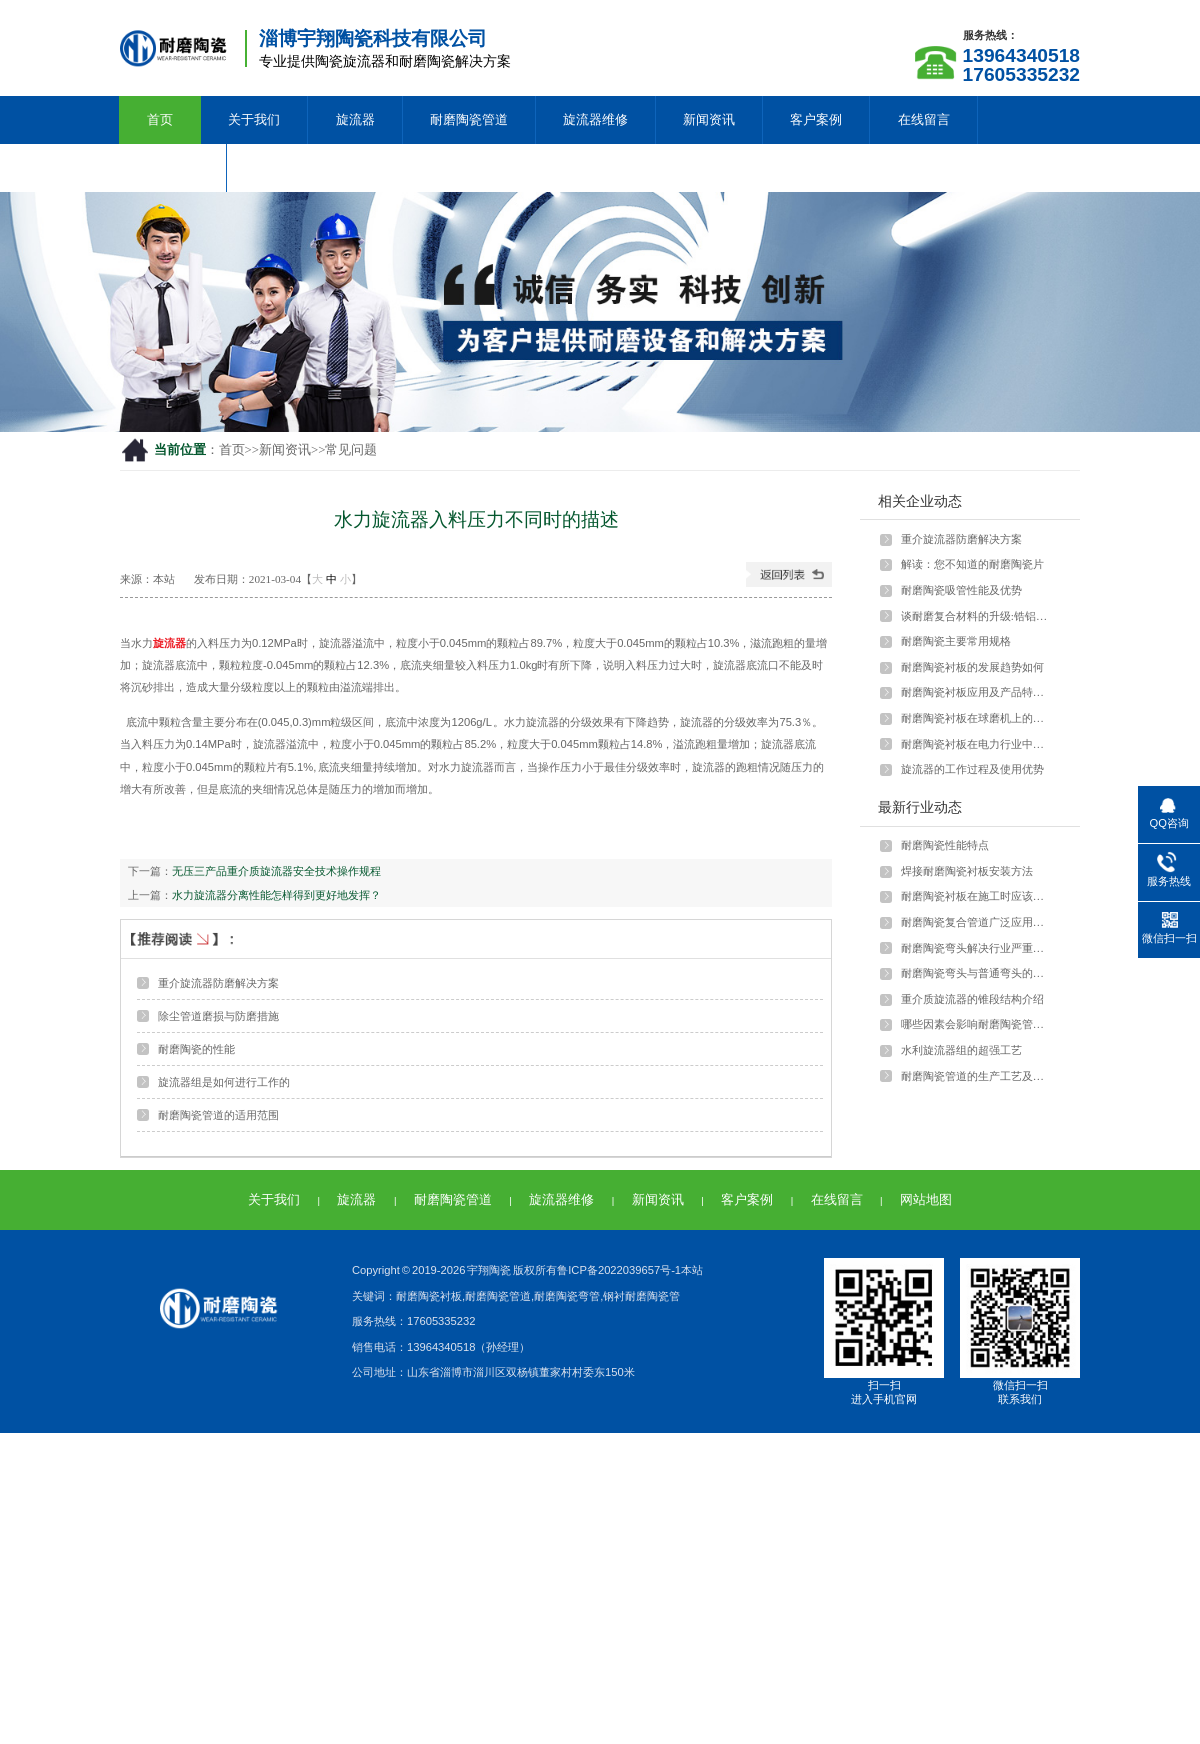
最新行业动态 (920, 807)
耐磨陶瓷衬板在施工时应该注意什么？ (977, 896)
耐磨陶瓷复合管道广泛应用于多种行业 (977, 922)
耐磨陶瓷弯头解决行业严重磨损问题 (977, 948)
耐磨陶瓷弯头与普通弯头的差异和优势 (977, 973)
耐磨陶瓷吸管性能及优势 (961, 590)
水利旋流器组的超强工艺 (961, 1050)
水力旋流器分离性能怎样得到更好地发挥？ (276, 895)
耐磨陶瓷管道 (469, 119)
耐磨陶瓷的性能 (196, 1049)
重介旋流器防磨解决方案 (218, 983)
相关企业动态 (920, 501)
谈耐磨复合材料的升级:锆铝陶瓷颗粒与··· (977, 616)
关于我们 (254, 119)
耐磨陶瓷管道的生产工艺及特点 (977, 1076)
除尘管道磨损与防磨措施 (218, 1016)
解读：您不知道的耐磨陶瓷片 (972, 564)
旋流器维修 (595, 119)
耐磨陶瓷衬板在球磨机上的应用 (977, 718)
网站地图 (926, 1199)
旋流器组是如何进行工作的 (224, 1082)
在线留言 (924, 119)
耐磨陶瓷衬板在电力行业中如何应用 (977, 744)
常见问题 (351, 450)
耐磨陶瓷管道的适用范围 (218, 1115)
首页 (160, 119)
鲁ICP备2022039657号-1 (619, 1270)
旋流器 (355, 119)
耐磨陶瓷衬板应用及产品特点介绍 (977, 692)
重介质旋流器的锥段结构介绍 (972, 999)
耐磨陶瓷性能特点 (945, 845)
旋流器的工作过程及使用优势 (972, 769)
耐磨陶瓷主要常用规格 (956, 641)
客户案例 (816, 119)
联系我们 (173, 167)
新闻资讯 (709, 119)
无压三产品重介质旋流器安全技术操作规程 (276, 871)
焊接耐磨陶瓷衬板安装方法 (967, 871)
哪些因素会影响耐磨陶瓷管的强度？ (977, 1024)
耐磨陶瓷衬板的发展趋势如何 (972, 667)
